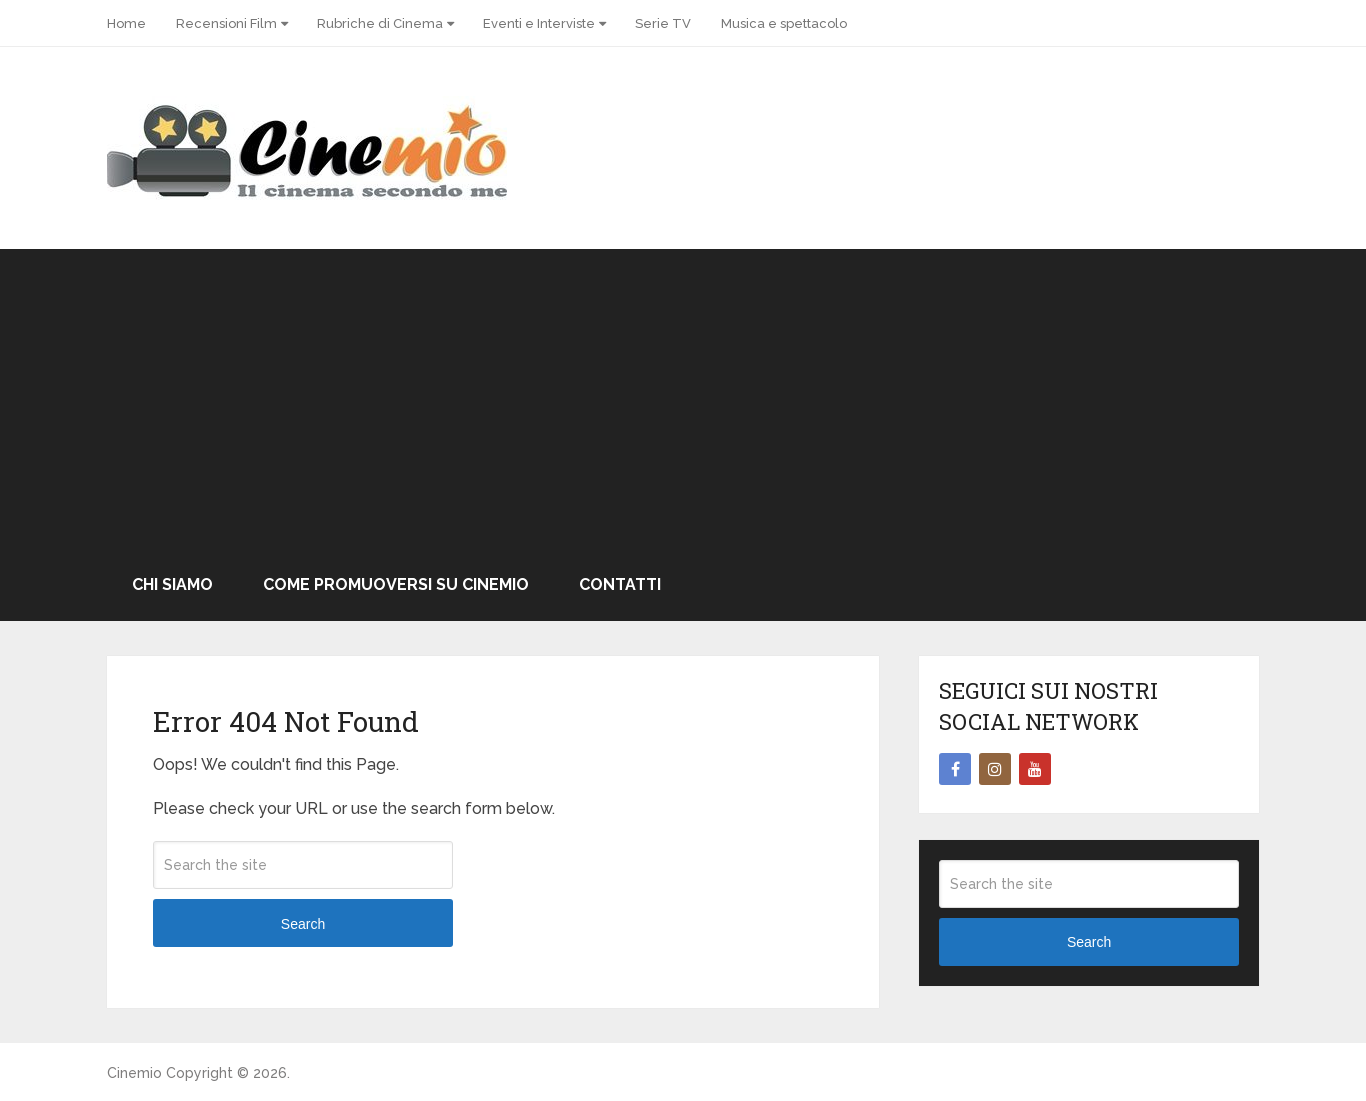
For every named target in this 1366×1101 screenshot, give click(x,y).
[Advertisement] (683, 399)
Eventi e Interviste (539, 23)
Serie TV (663, 23)
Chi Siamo (172, 584)
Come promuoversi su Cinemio (396, 584)
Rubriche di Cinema (380, 23)
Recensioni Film (226, 23)
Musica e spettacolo (784, 23)
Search (303, 924)
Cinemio (134, 1073)
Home (126, 23)
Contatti (620, 584)
